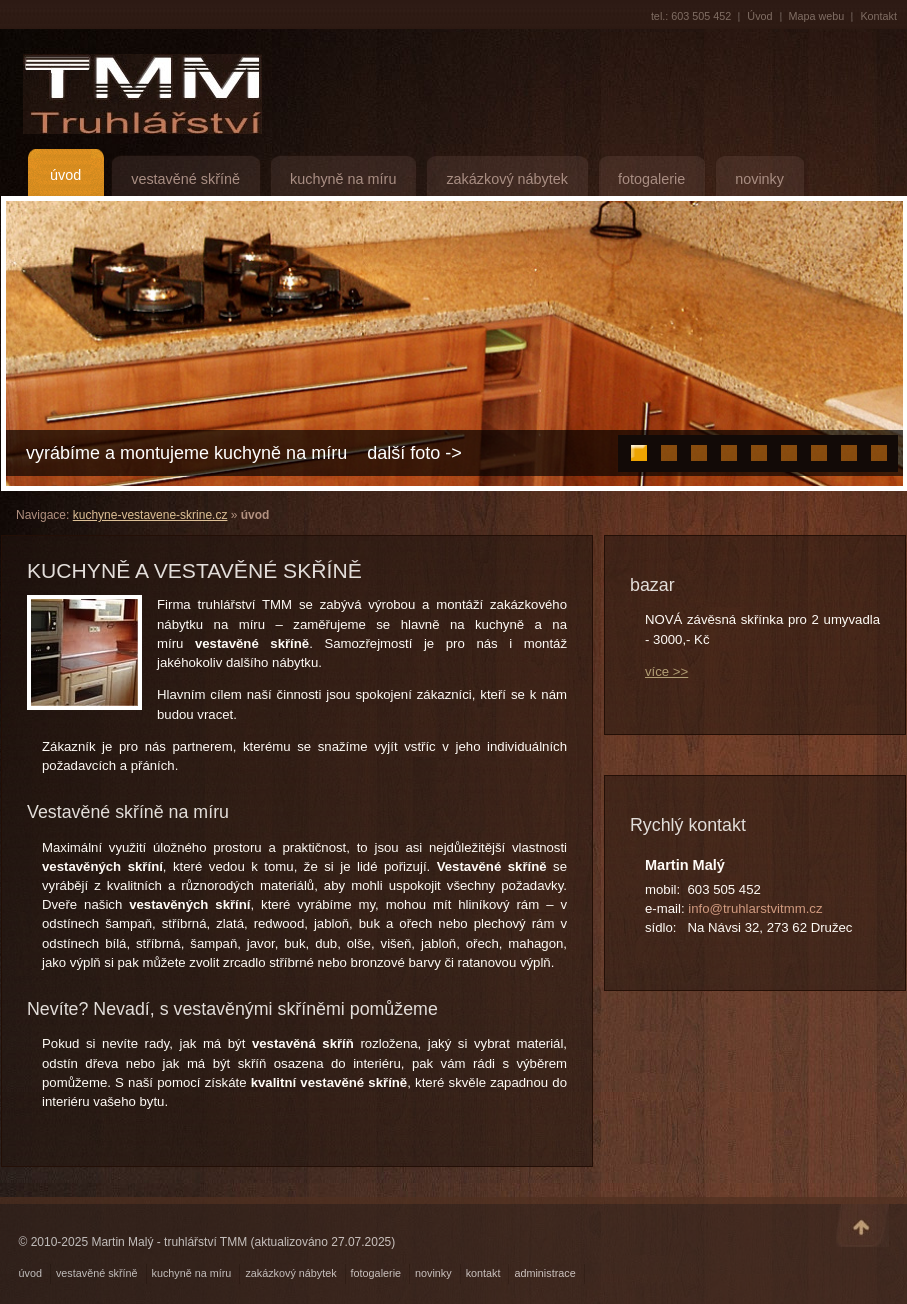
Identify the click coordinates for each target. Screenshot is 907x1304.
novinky (759, 179)
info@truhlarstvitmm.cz (755, 908)
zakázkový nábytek (507, 179)
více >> (666, 671)
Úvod (759, 16)
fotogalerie (651, 179)
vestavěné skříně (185, 179)
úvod (65, 175)
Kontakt (878, 16)
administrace (544, 1273)
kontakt (483, 1273)
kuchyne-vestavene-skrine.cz (150, 515)
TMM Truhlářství (137, 94)
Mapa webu (817, 16)
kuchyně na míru (343, 179)
